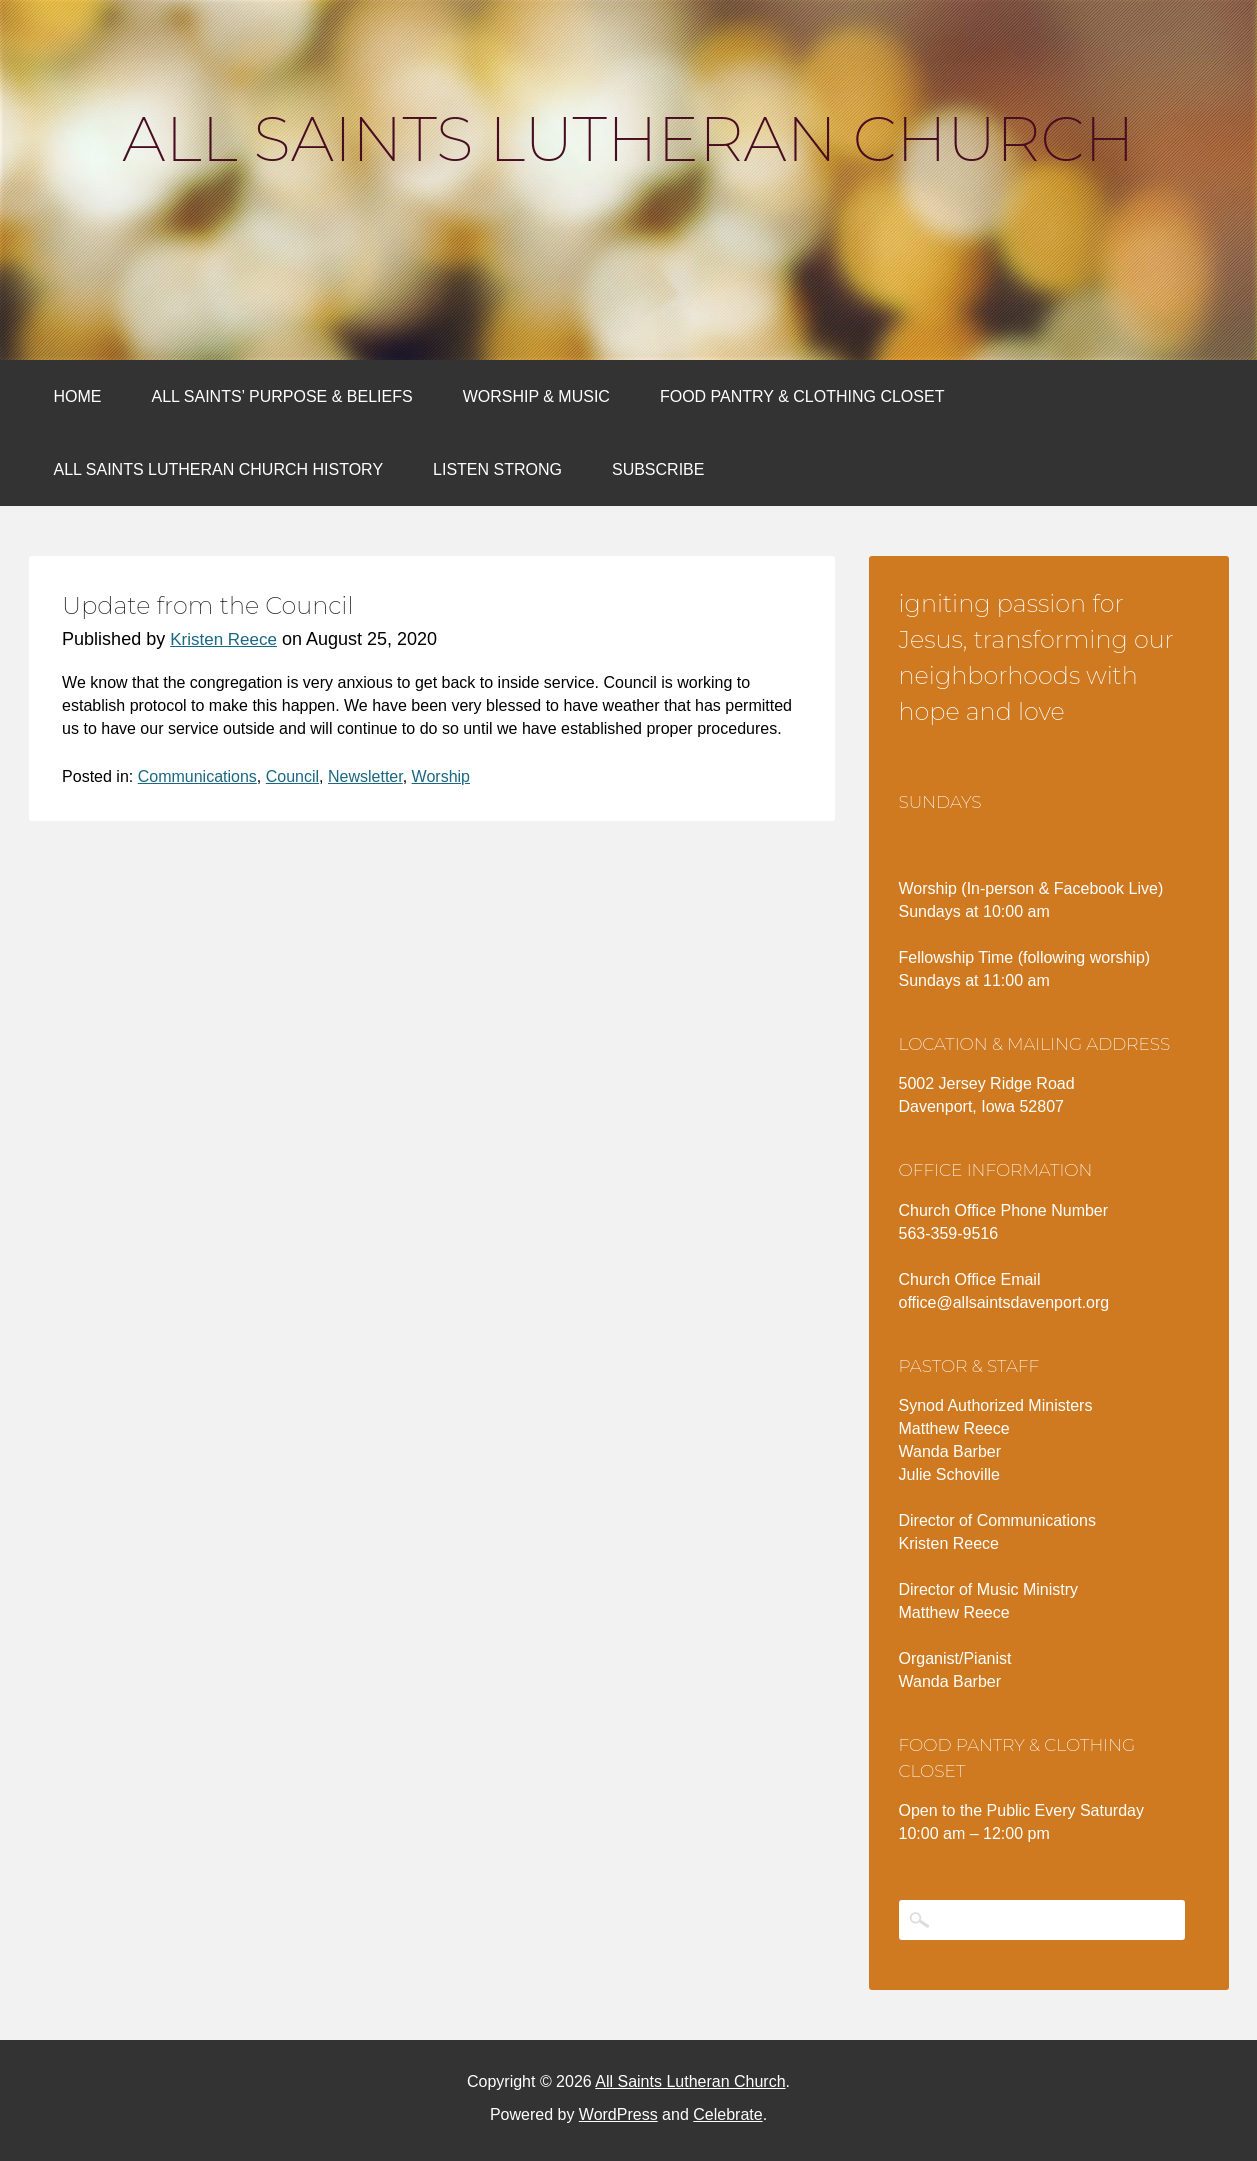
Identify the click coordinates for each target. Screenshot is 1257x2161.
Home (78, 396)
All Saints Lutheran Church (628, 139)
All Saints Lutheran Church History (219, 469)
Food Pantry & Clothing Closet (802, 396)
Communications (197, 776)
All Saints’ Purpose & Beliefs (282, 396)
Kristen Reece (223, 639)
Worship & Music (536, 396)
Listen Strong (497, 469)
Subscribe (658, 469)
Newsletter (365, 776)
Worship (441, 776)
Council (292, 776)
